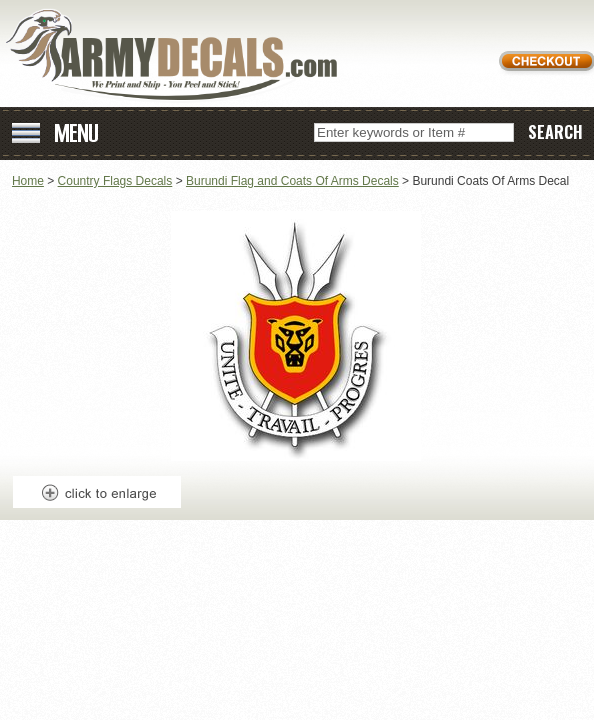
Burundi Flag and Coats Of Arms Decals (292, 181)
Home (28, 181)
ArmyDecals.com (179, 55)
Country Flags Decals (115, 181)
